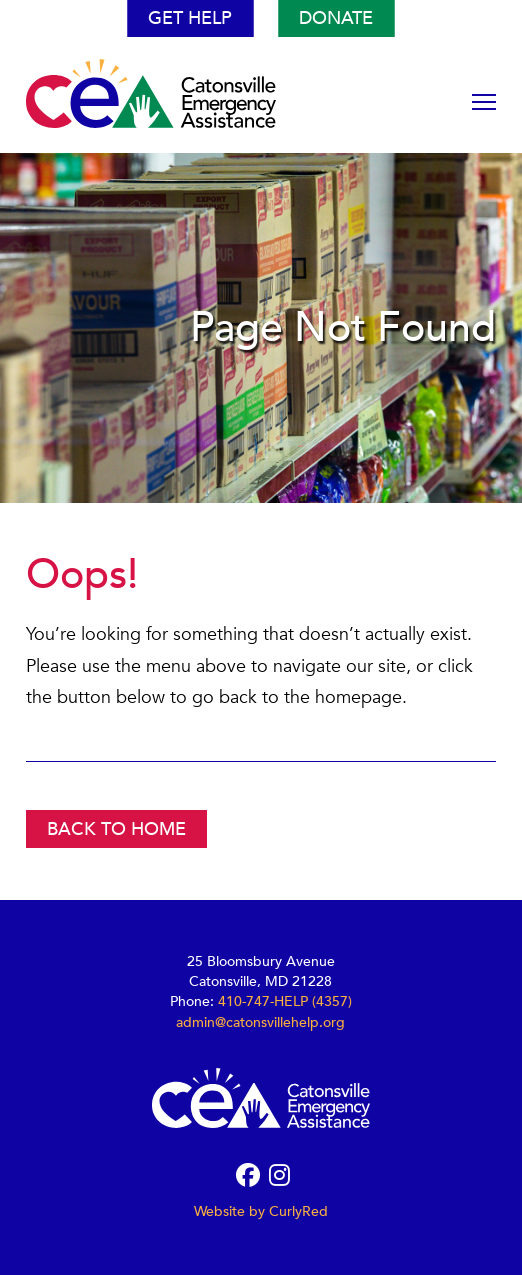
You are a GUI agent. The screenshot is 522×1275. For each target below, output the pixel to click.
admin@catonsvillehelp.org (260, 1022)
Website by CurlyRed (261, 1211)
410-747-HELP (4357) (285, 1001)
